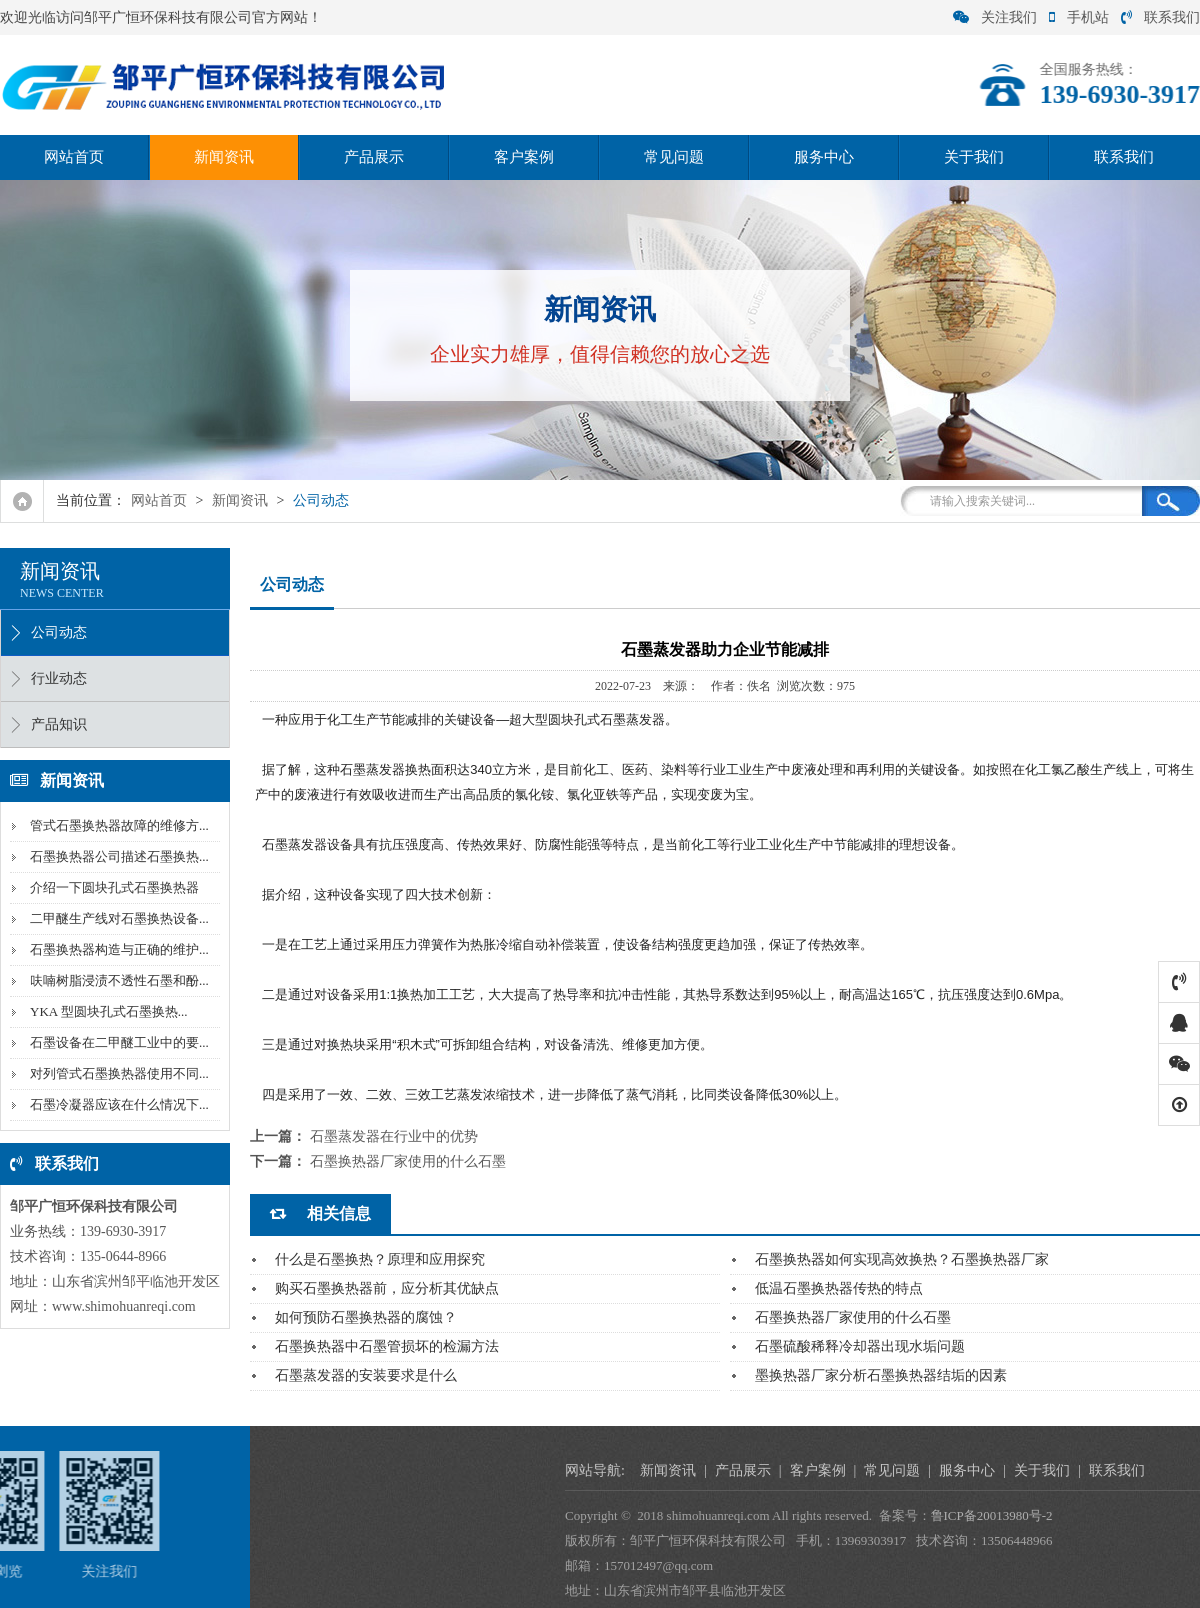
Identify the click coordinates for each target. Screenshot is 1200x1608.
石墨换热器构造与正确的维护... (117, 949)
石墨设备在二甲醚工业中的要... (117, 1042)
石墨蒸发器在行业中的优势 (394, 1136)
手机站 (1079, 17)
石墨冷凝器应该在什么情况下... (117, 1104)
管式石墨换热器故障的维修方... (117, 825)
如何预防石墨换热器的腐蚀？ (366, 1317)
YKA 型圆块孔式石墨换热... (106, 1011)
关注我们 (995, 17)
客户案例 (524, 157)
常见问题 (674, 157)
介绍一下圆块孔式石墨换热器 (112, 887)
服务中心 (824, 157)
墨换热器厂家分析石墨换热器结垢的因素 (881, 1375)
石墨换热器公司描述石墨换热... (117, 856)
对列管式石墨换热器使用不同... (117, 1073)
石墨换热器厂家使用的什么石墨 (408, 1161)
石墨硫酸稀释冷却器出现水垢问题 (860, 1346)
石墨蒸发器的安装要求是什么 (366, 1375)
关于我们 (974, 157)
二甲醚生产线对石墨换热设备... (117, 918)
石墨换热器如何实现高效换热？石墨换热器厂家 (902, 1259)
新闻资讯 (224, 157)
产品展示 (374, 157)
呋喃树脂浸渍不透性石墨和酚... (117, 980)
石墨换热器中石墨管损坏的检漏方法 (387, 1346)
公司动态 (321, 500)
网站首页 (74, 157)
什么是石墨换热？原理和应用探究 (380, 1259)
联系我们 (1160, 17)
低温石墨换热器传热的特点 (839, 1288)
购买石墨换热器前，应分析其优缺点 (387, 1288)
